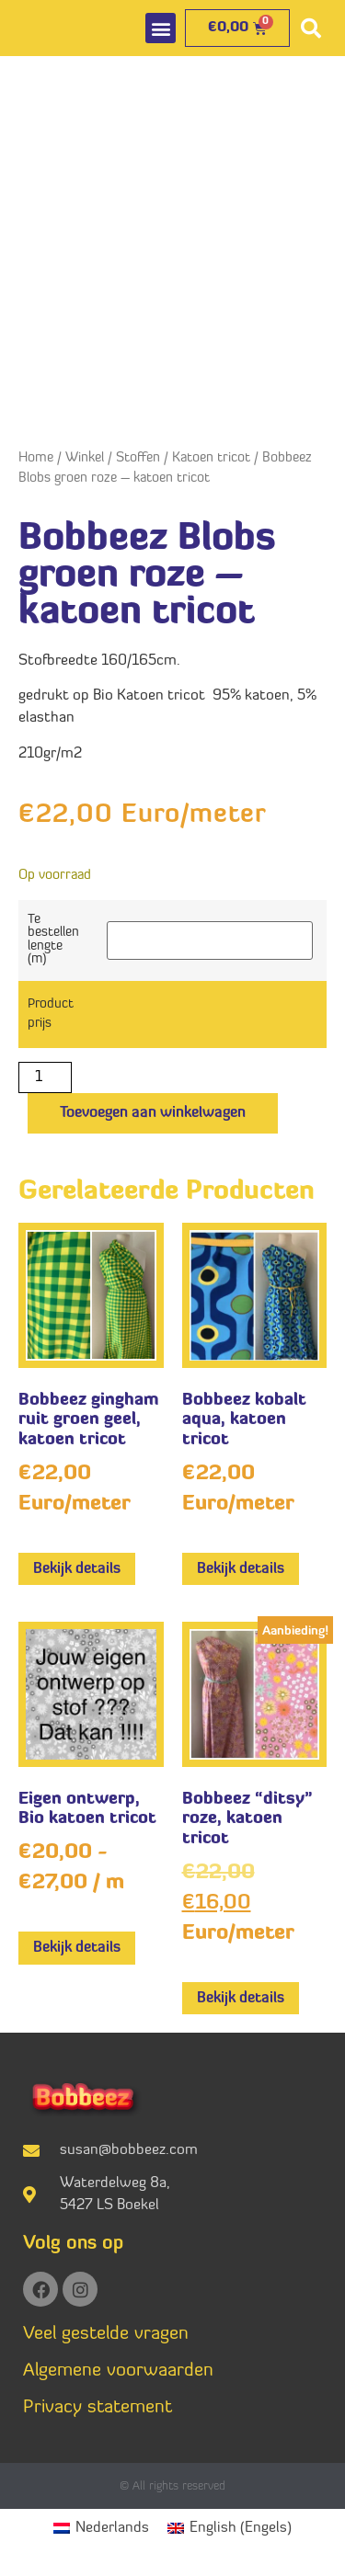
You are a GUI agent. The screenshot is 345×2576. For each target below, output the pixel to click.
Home (35, 458)
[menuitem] (101, 2528)
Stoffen (138, 458)
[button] (160, 28)
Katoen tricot (211, 458)
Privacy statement (97, 2408)
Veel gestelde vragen (106, 2334)
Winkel (84, 458)
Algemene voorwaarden (118, 2371)
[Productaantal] (45, 1077)
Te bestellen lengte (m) (53, 940)
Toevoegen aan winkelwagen (153, 1113)
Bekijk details (77, 1569)
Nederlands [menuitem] (112, 2528)
